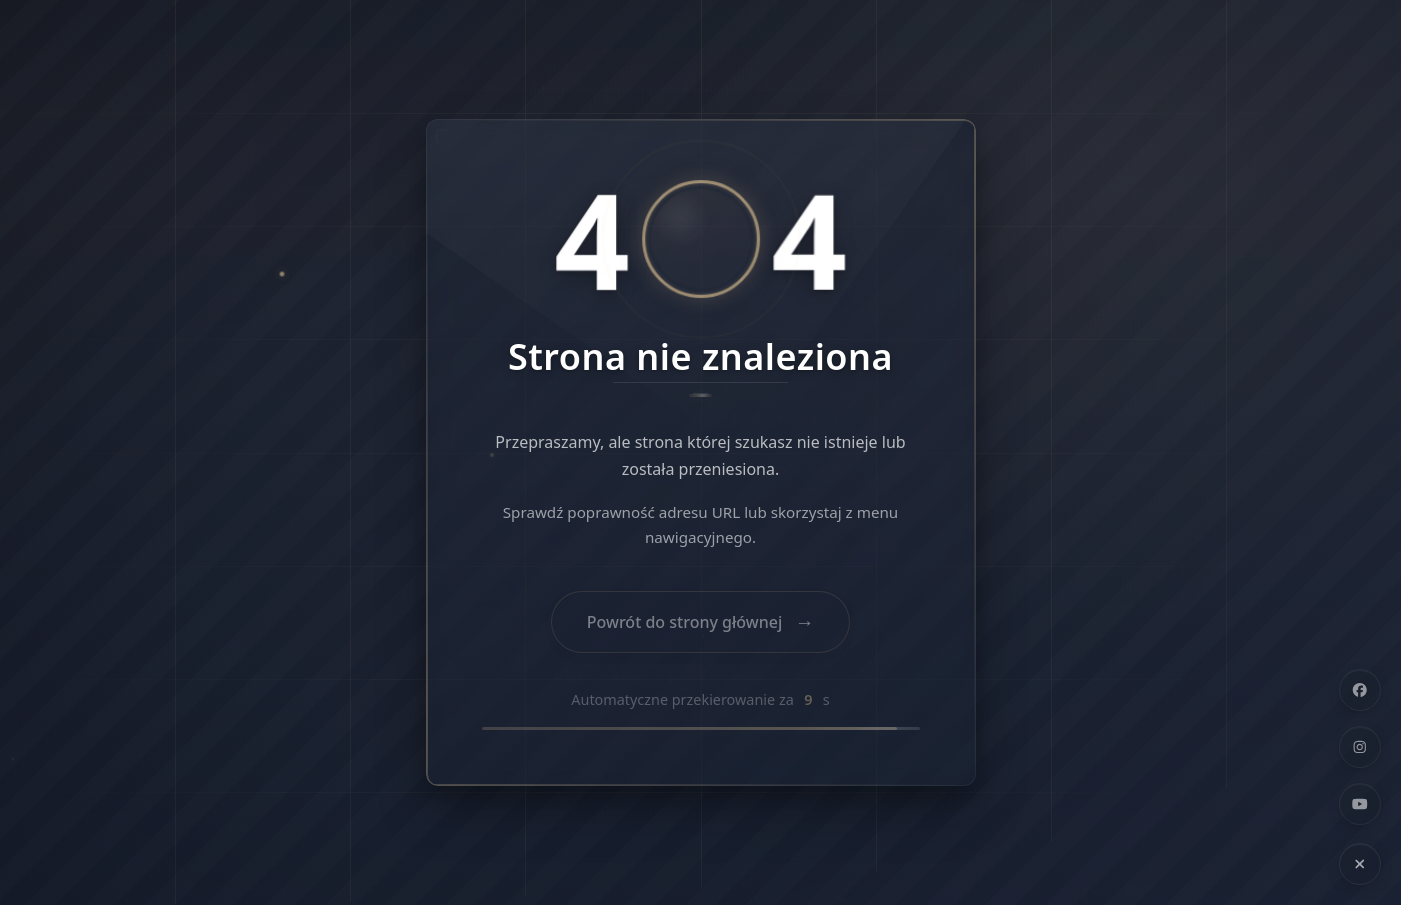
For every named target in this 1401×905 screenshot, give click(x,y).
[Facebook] (1360, 690)
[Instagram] (1360, 747)
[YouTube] (1360, 804)
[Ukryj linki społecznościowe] (1360, 864)
